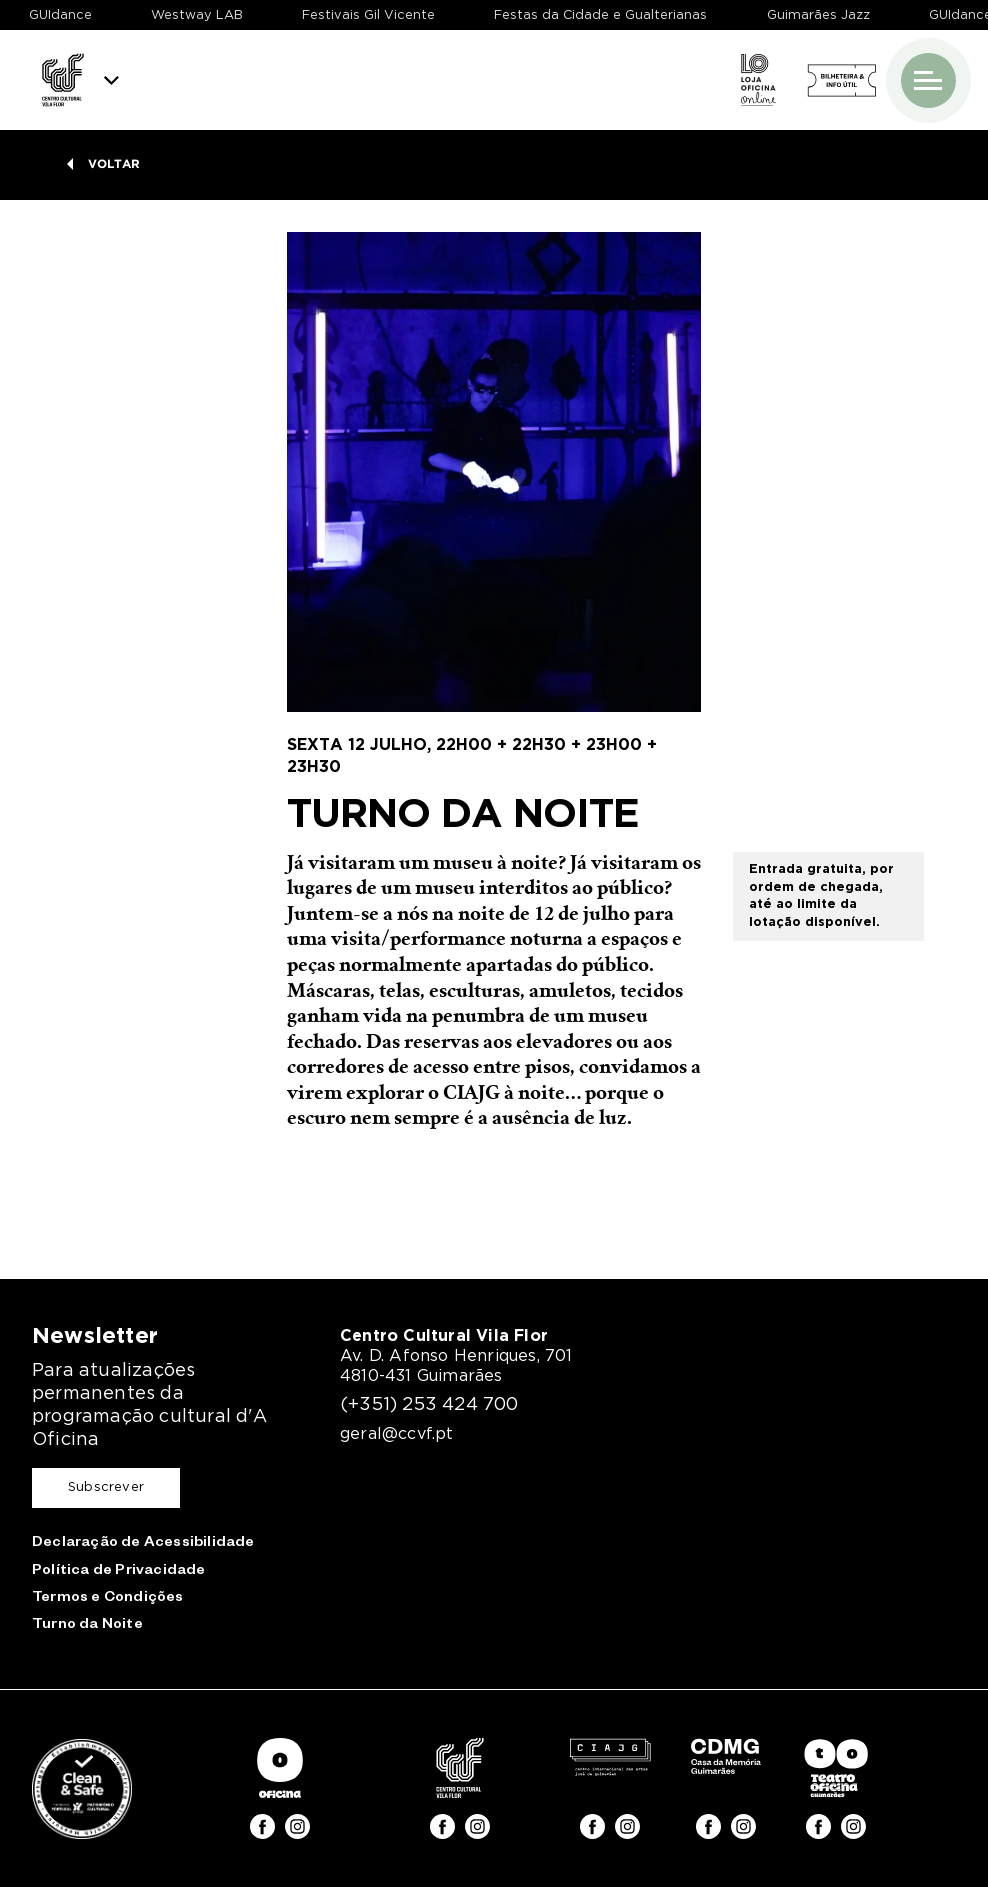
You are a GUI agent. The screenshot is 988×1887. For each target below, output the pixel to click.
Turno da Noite (87, 1626)
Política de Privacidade (119, 1572)
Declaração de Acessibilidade (143, 1544)
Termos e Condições (108, 1599)
